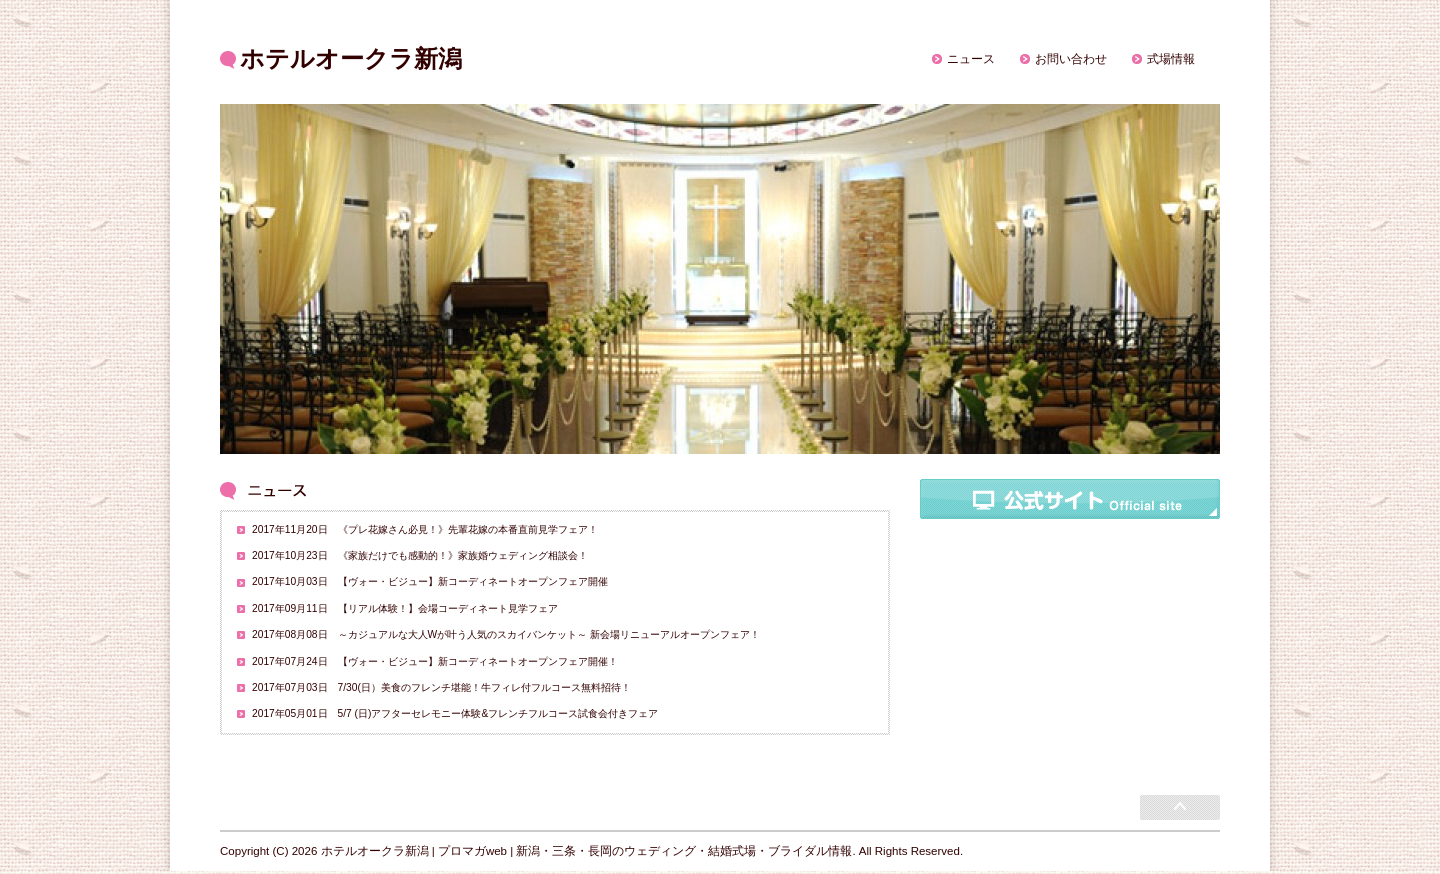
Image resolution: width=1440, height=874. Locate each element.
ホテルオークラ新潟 (351, 58)
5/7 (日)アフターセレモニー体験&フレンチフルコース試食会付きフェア (498, 713)
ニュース (971, 59)
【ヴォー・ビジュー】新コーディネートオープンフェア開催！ (478, 661)
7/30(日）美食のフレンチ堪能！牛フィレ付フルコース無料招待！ (484, 687)
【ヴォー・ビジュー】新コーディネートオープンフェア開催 (473, 581)
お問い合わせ (1071, 59)
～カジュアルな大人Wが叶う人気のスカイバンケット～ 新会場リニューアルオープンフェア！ (549, 634)
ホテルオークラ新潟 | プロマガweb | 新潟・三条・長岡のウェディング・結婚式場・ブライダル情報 (587, 851)
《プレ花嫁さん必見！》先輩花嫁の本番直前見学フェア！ (468, 529)
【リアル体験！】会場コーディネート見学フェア (448, 608)
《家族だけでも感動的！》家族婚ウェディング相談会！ (463, 555)
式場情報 (1171, 59)
